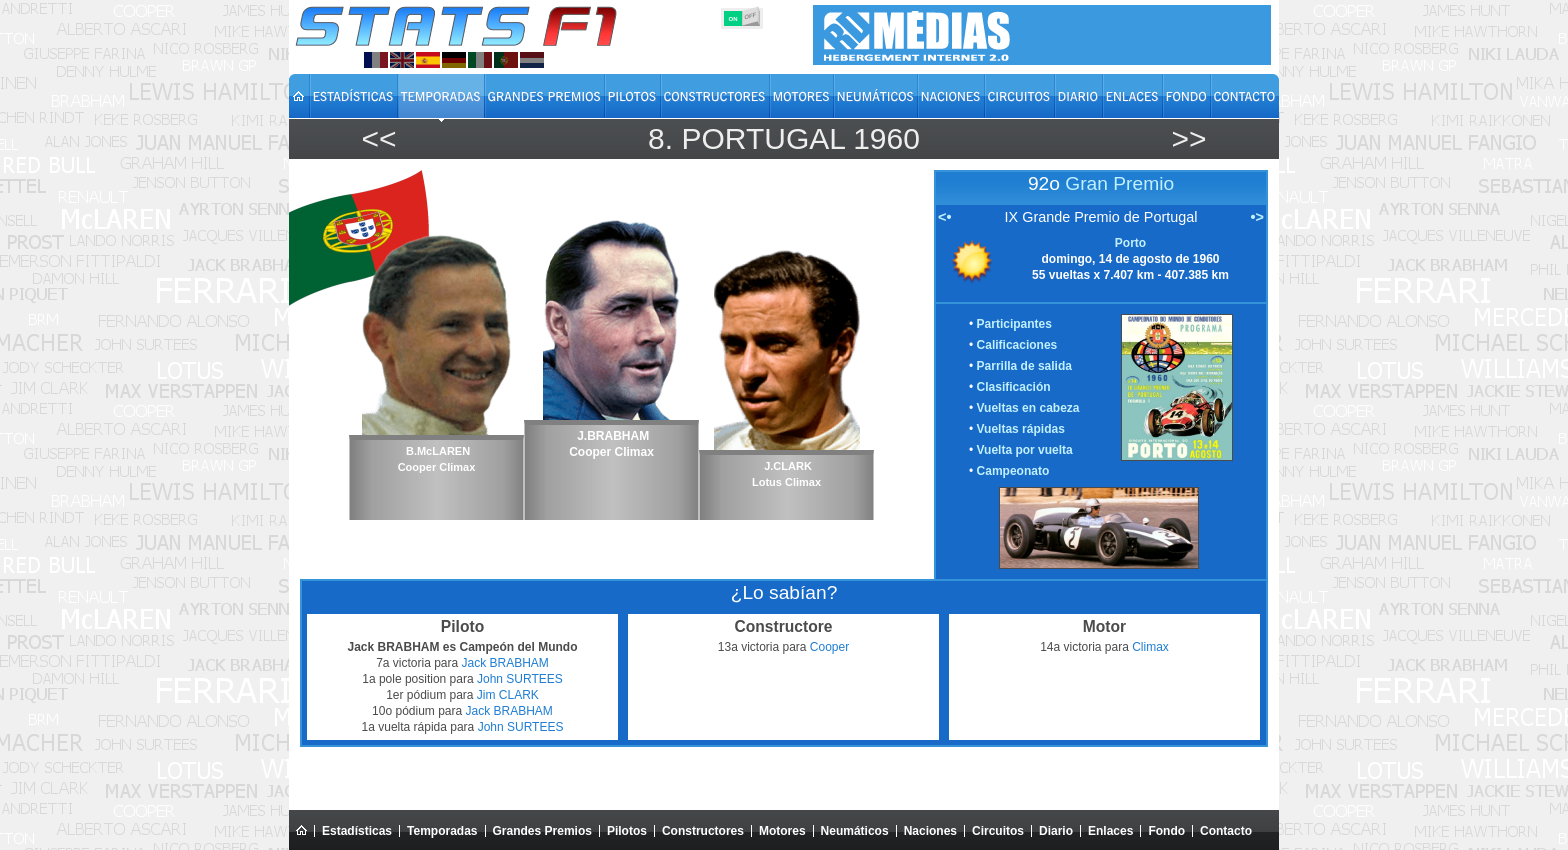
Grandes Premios (542, 831)
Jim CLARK (508, 695)
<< (378, 138)
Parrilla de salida (1024, 366)
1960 (886, 138)
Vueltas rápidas (1021, 429)
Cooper (829, 647)
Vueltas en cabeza (1028, 408)
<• (944, 217)
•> (1257, 217)
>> (1188, 138)
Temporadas (442, 831)
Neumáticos (855, 831)
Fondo (1166, 831)
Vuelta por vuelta (1025, 450)
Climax (1150, 647)
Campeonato (1013, 471)
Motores (782, 831)
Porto (1130, 243)
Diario (1056, 831)
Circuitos (998, 831)
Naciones (930, 831)
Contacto (1226, 831)
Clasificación (1014, 387)
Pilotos (627, 831)
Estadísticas (357, 831)
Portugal (762, 138)
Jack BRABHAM (505, 663)
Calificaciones (1017, 345)
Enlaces (1110, 831)
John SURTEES (520, 679)
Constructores (703, 831)
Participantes (1014, 324)
